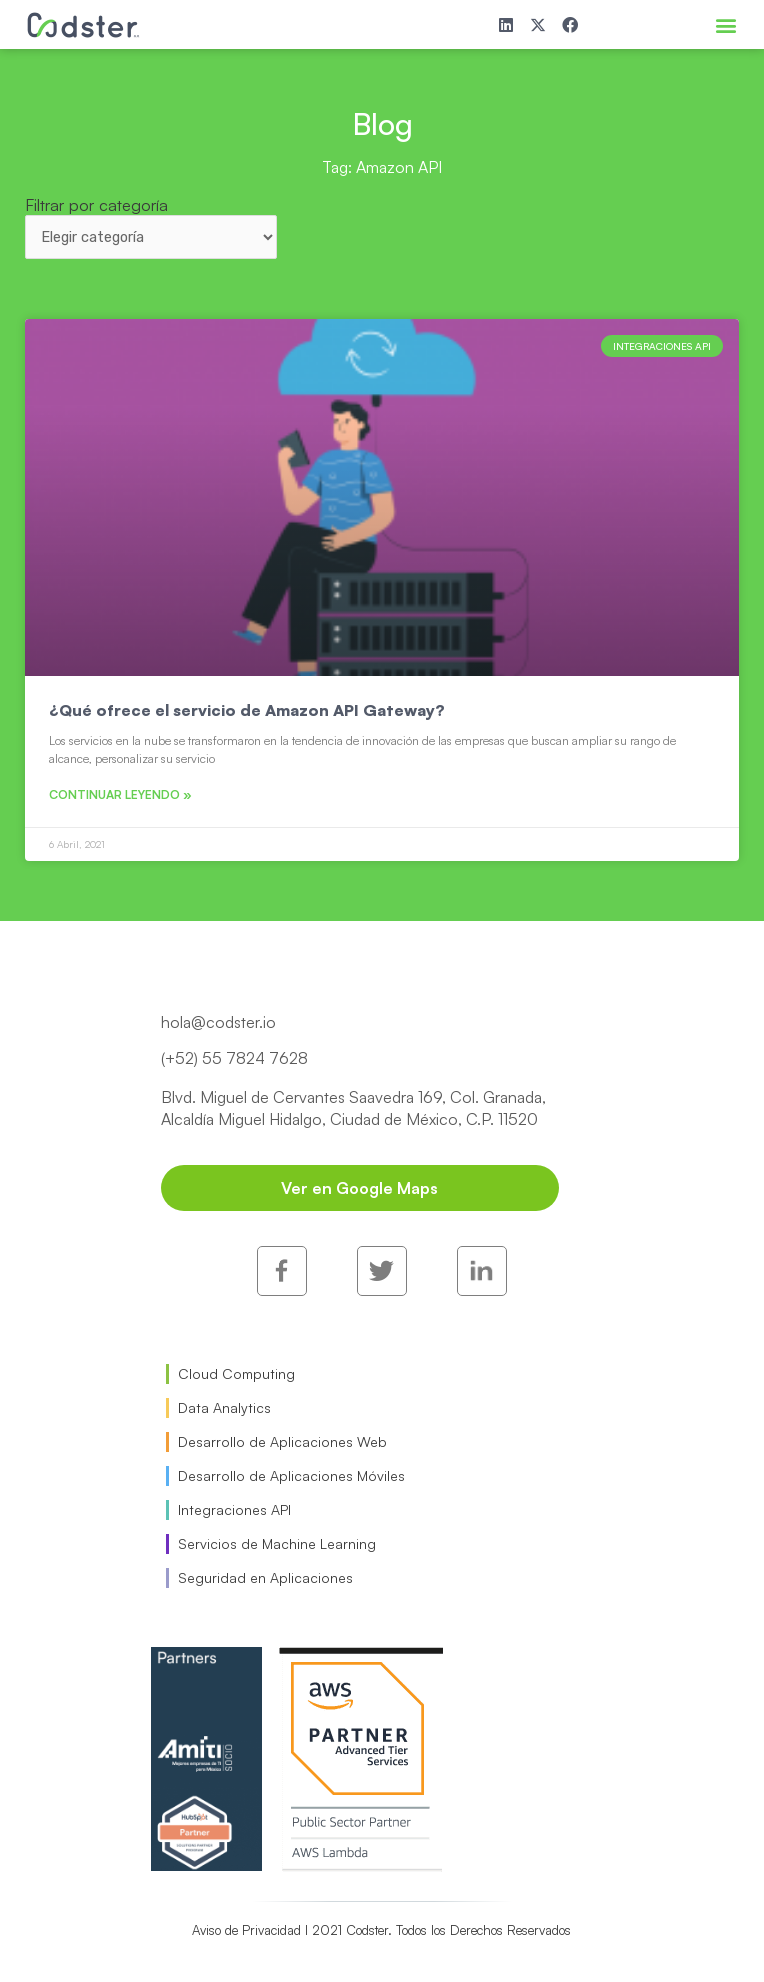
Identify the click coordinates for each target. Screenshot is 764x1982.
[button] (725, 24)
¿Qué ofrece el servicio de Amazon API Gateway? (247, 710)
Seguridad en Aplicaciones (265, 1577)
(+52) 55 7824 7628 (234, 1058)
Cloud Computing (236, 1373)
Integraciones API (234, 1509)
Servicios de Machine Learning (277, 1543)
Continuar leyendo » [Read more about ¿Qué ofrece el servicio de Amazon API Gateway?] (120, 794)
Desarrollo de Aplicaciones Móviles (291, 1475)
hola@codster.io (218, 1022)
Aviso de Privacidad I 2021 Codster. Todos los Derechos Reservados (381, 1930)
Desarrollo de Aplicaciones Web (282, 1441)
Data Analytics (224, 1407)
